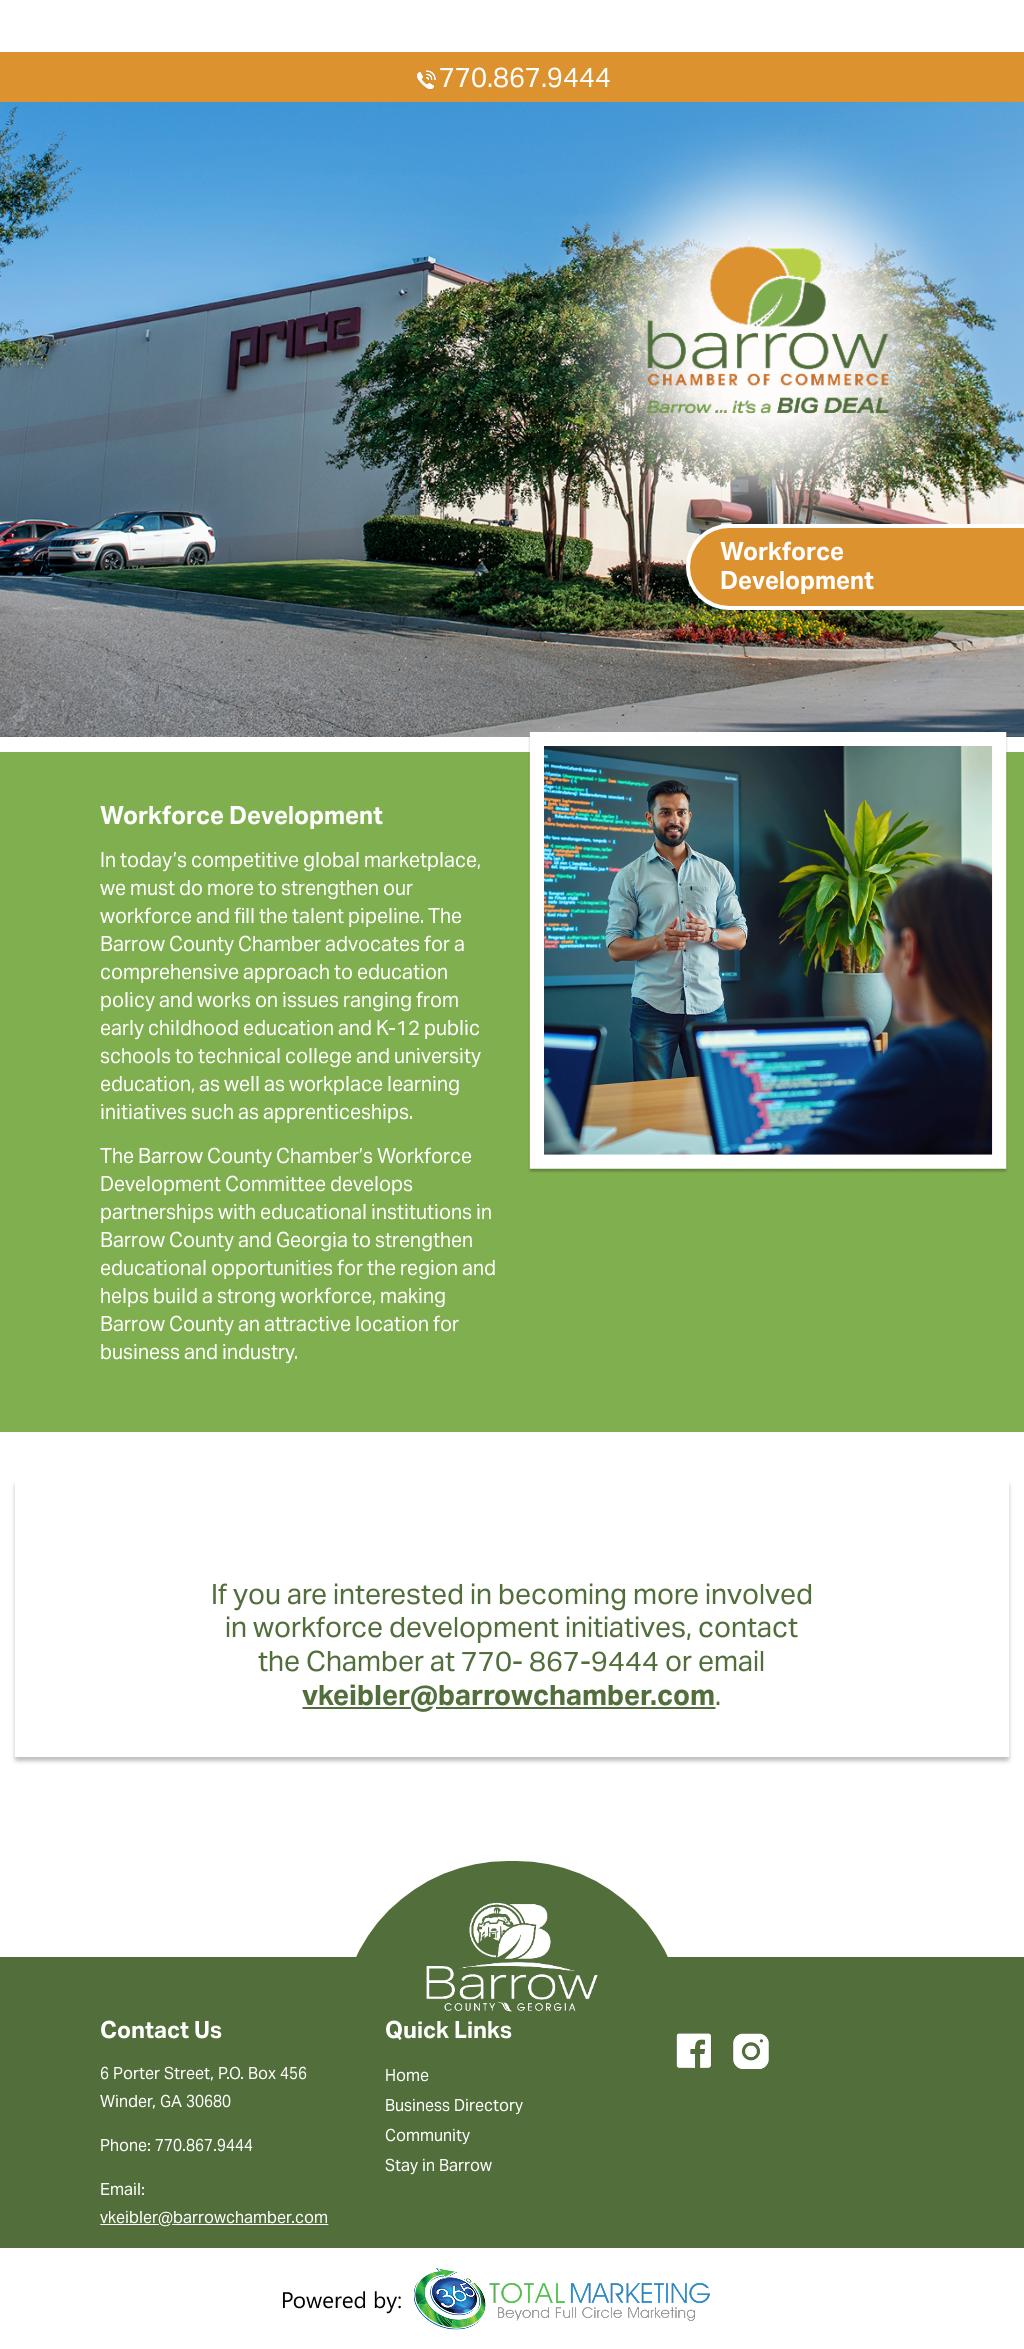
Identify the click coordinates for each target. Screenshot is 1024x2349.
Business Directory (454, 2105)
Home (407, 2075)
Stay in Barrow (438, 2165)
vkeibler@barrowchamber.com (508, 1695)
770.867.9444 (512, 77)
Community (427, 2135)
